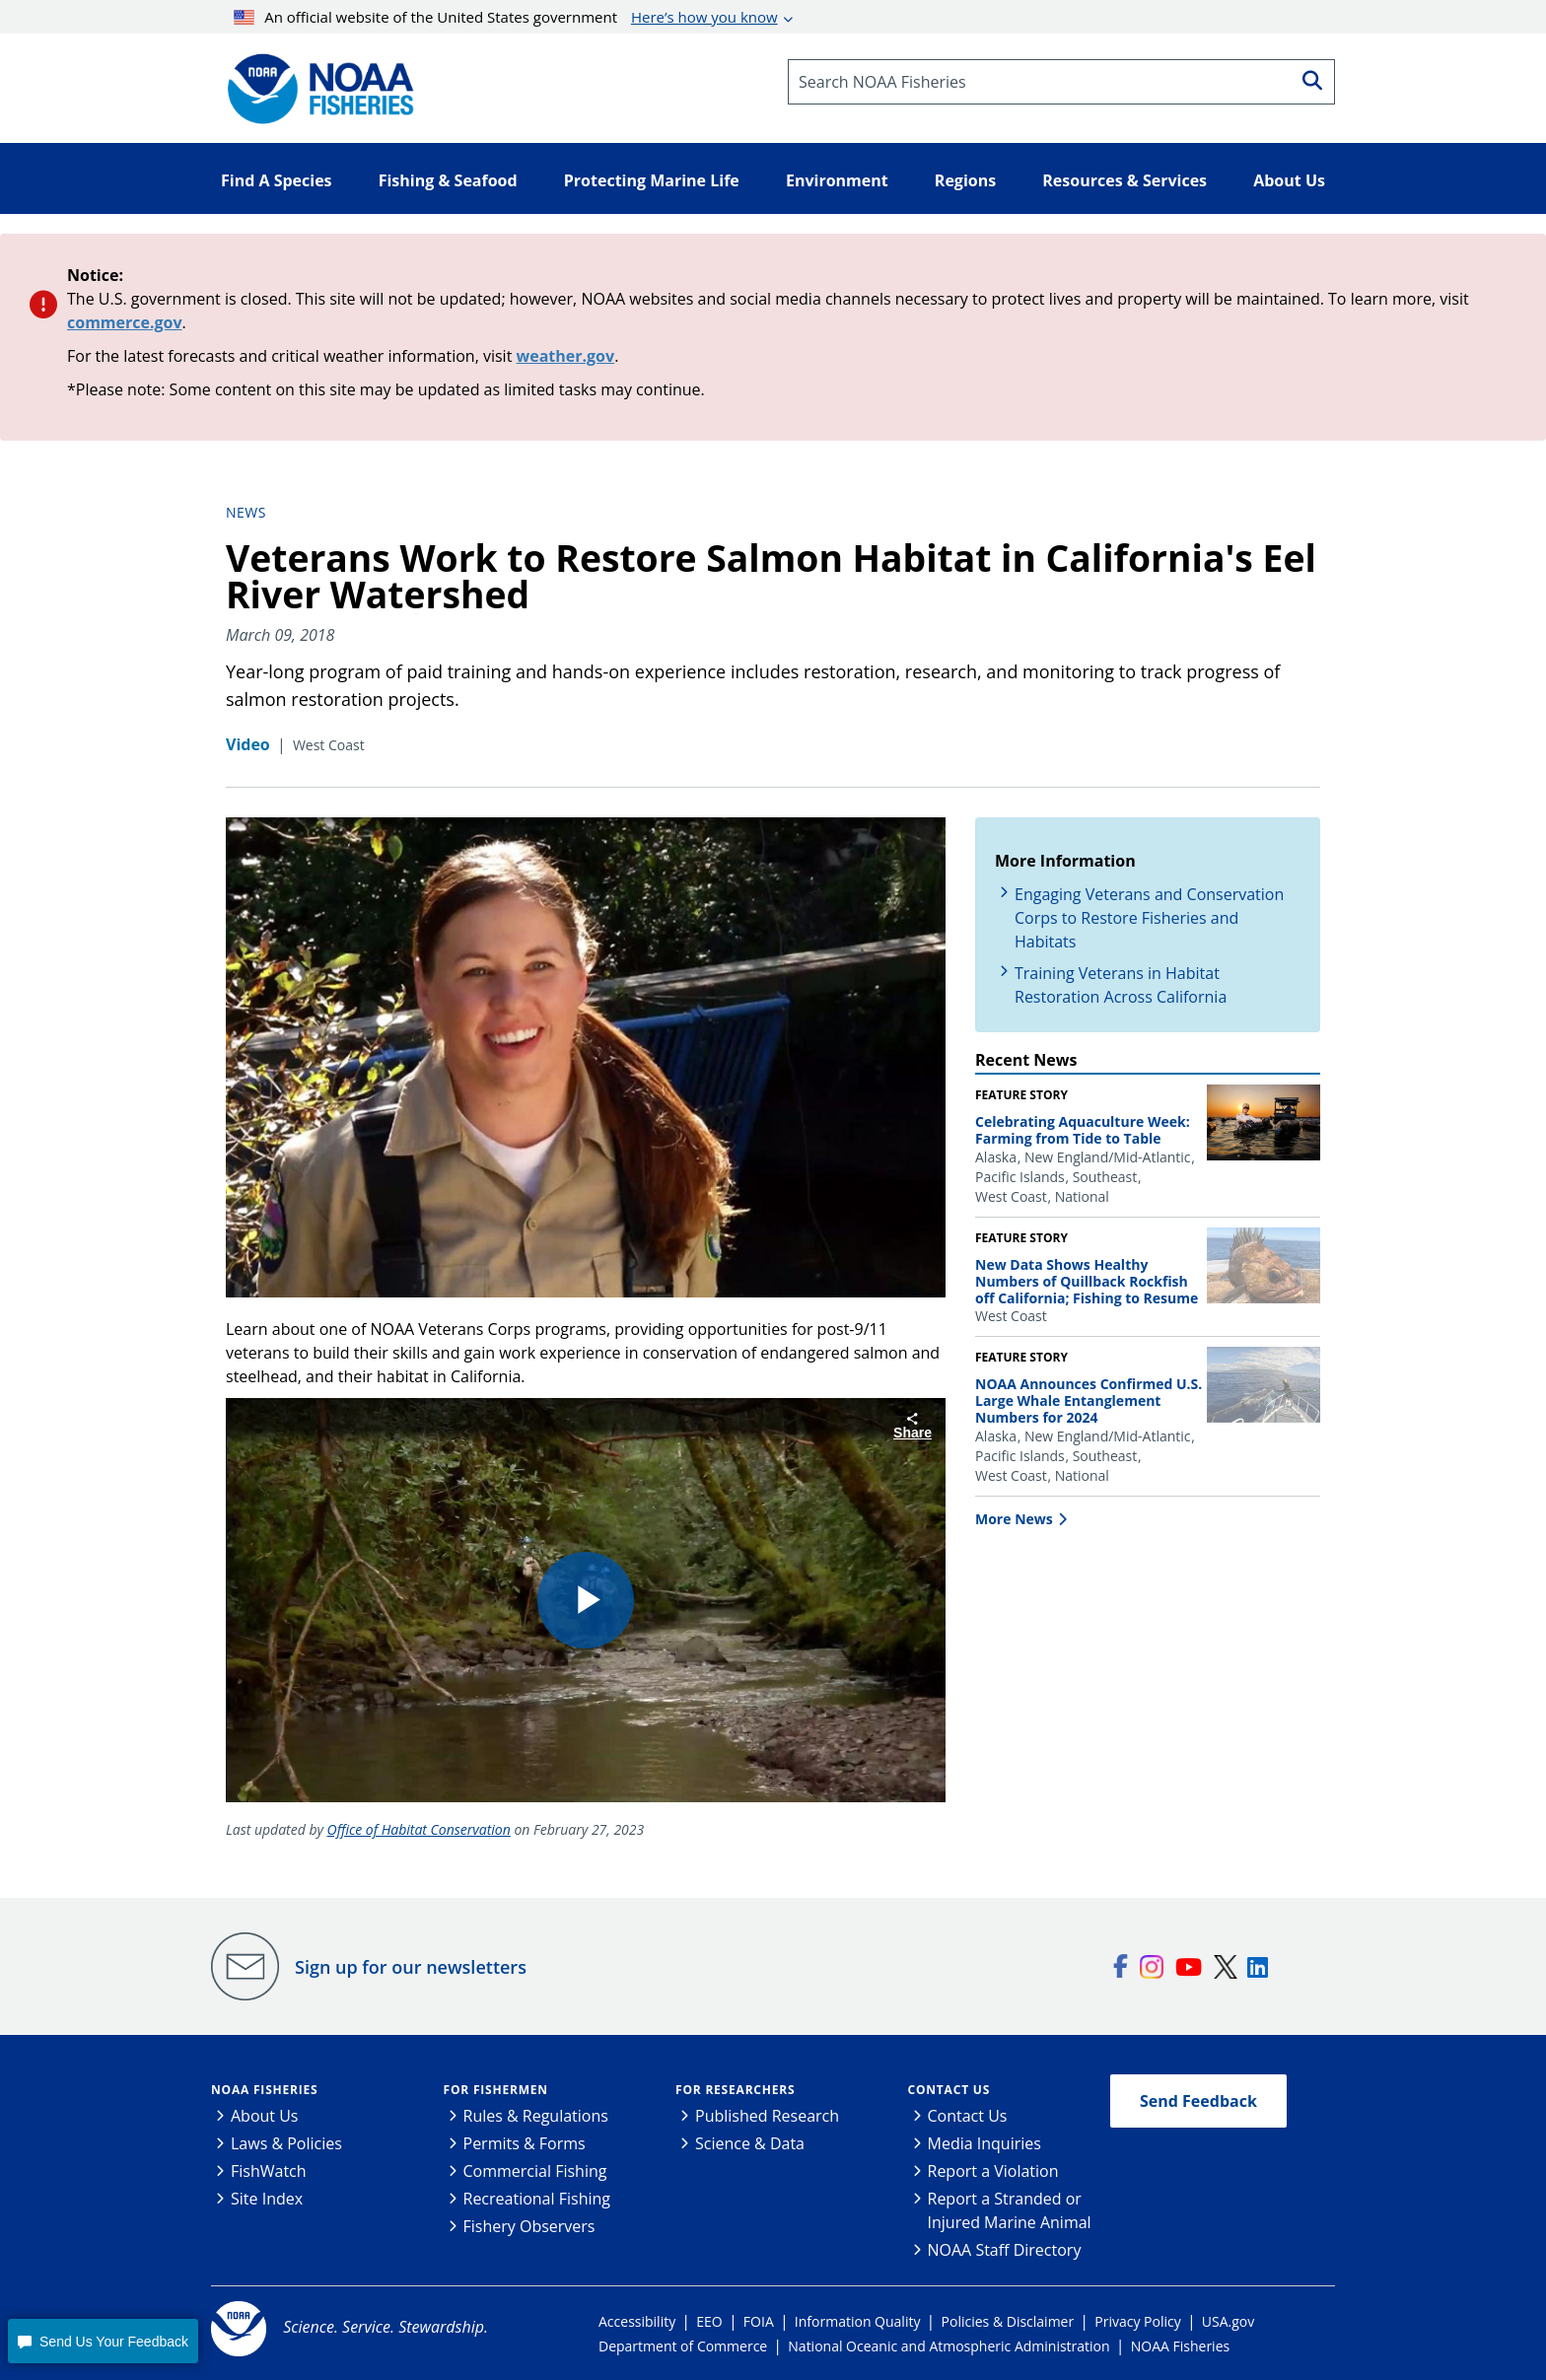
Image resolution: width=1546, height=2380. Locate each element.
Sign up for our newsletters (411, 1967)
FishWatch (269, 2171)
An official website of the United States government (506, 17)
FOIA (758, 2321)
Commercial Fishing (535, 2171)
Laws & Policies (286, 2143)
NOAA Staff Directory (1005, 2250)
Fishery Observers (529, 2226)
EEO (709, 2321)
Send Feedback (1198, 2101)
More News (1014, 1518)
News (246, 512)
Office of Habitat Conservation (419, 1829)
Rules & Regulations (535, 2116)
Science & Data (750, 2143)
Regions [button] (965, 180)
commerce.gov (124, 322)
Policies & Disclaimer (1008, 2321)
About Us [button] (1289, 180)
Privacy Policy (1137, 2321)
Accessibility (636, 2321)
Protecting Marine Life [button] (651, 180)
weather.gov (566, 356)
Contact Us (949, 2089)
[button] (102, 2341)
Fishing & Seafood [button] (448, 180)
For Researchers (735, 2089)
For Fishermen (496, 2089)
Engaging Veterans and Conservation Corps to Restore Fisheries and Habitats (1149, 917)
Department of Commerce (682, 2346)
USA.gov (1228, 2321)
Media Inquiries (984, 2143)
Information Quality (858, 2321)
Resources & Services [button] (1124, 180)
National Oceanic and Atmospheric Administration (948, 2346)
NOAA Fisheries (264, 2089)
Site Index (267, 2198)
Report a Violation (993, 2171)
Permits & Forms (524, 2143)
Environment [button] (837, 180)
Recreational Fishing (536, 2198)
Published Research (767, 2116)
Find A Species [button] (276, 180)
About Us (265, 2116)
